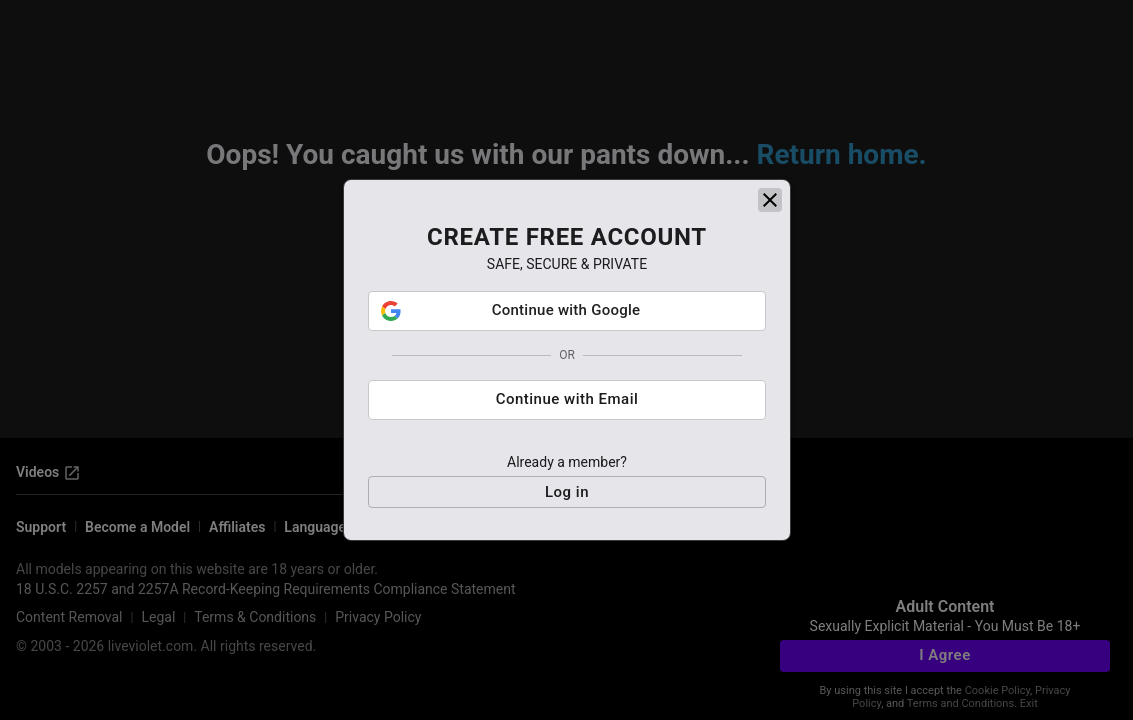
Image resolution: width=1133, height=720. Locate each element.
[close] (770, 200)
